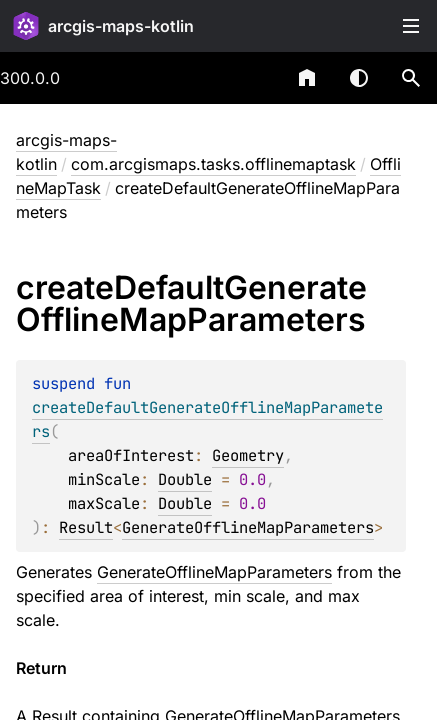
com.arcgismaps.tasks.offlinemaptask (213, 164)
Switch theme (359, 78)
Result (86, 527)
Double (185, 479)
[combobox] (255, 78)
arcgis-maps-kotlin (121, 26)
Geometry (248, 455)
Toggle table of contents (411, 26)
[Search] (411, 78)
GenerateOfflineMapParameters (248, 527)
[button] (411, 78)
